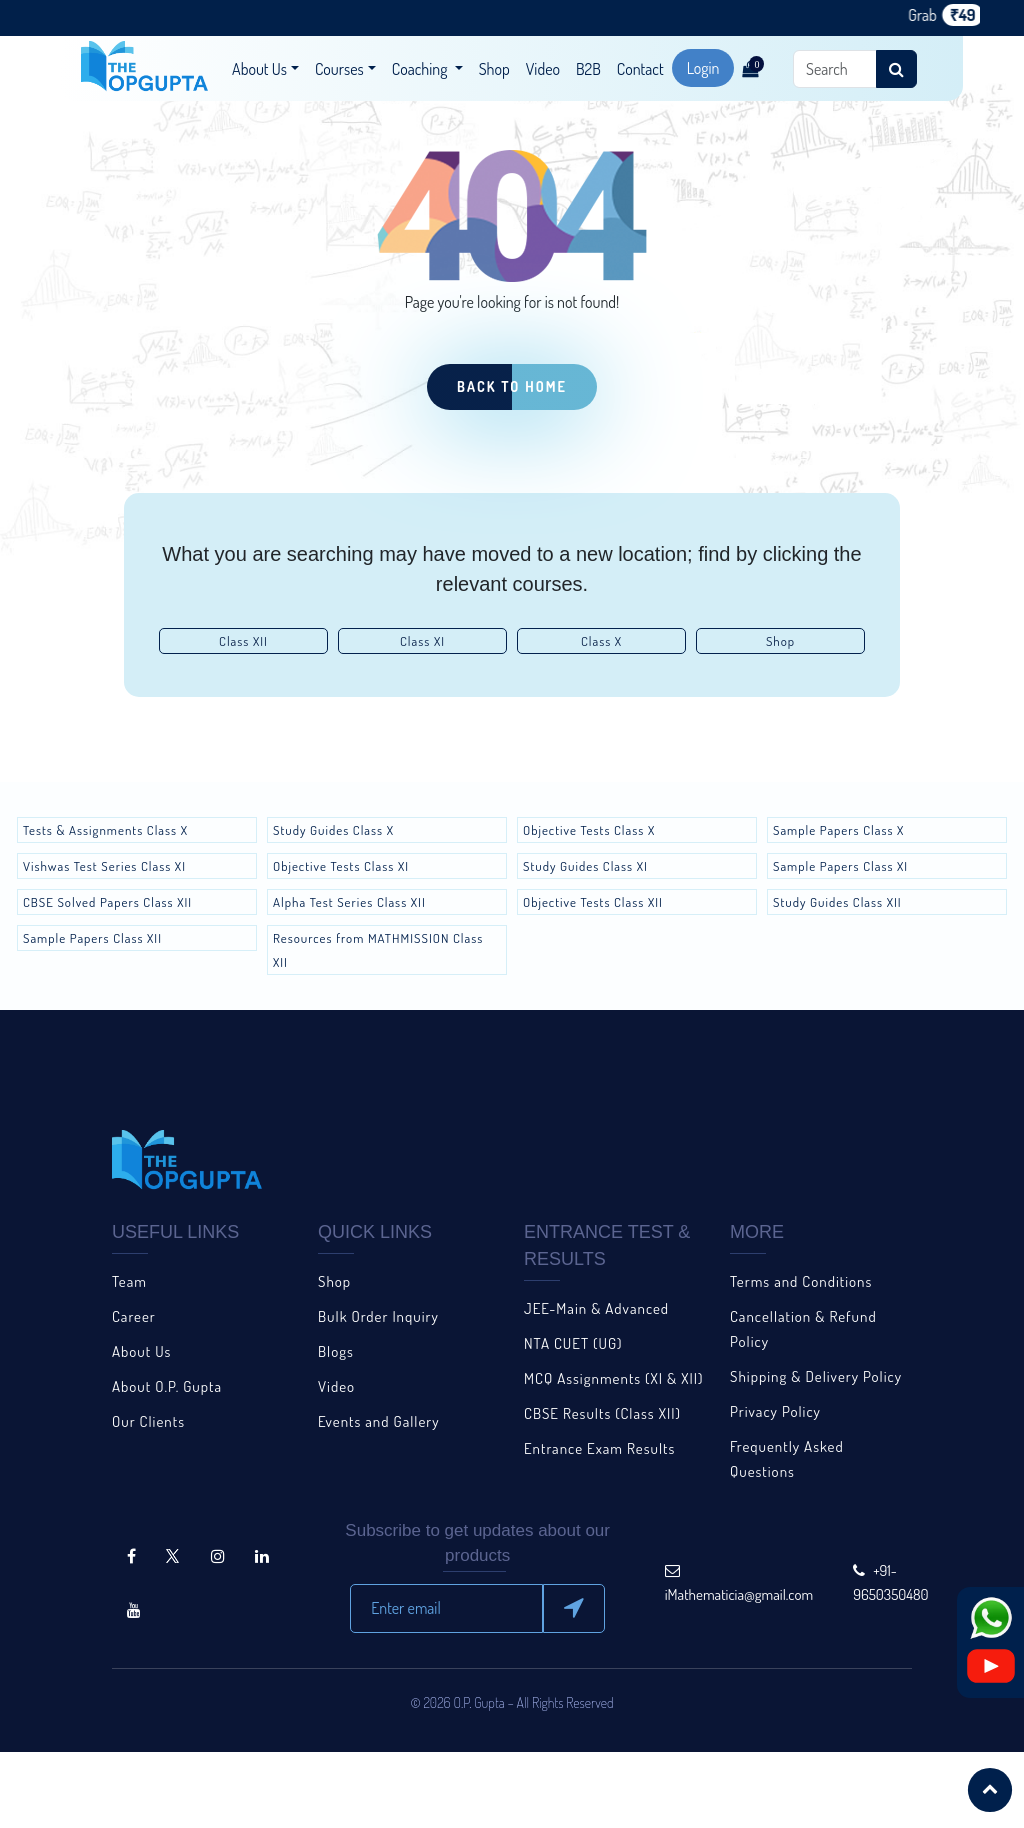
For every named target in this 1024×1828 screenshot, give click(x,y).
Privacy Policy (775, 1411)
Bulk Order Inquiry (378, 1316)
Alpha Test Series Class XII (349, 902)
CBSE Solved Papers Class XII (107, 902)
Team (129, 1281)
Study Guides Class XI (585, 866)
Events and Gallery (379, 1421)
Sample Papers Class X (838, 830)
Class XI (422, 641)
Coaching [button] (421, 69)
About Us (141, 1351)
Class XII (243, 641)
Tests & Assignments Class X (105, 830)
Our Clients (148, 1421)
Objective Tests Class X (589, 830)
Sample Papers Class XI (840, 866)
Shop (494, 69)
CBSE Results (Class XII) (602, 1413)
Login (703, 68)
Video (543, 69)
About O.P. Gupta (167, 1386)
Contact (640, 69)
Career (134, 1316)
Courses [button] (339, 69)
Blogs (336, 1351)
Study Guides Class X (333, 830)
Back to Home (512, 386)
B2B (588, 69)
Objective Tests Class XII (593, 902)
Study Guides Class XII (837, 902)
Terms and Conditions (801, 1281)
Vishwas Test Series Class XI (104, 866)
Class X (601, 641)
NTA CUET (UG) (573, 1343)
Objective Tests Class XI (341, 866)
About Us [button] (259, 69)
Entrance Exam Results (599, 1448)
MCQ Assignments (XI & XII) (614, 1378)
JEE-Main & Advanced (596, 1308)
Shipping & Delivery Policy (816, 1376)
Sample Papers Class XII (92, 938)
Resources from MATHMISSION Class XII (378, 950)
